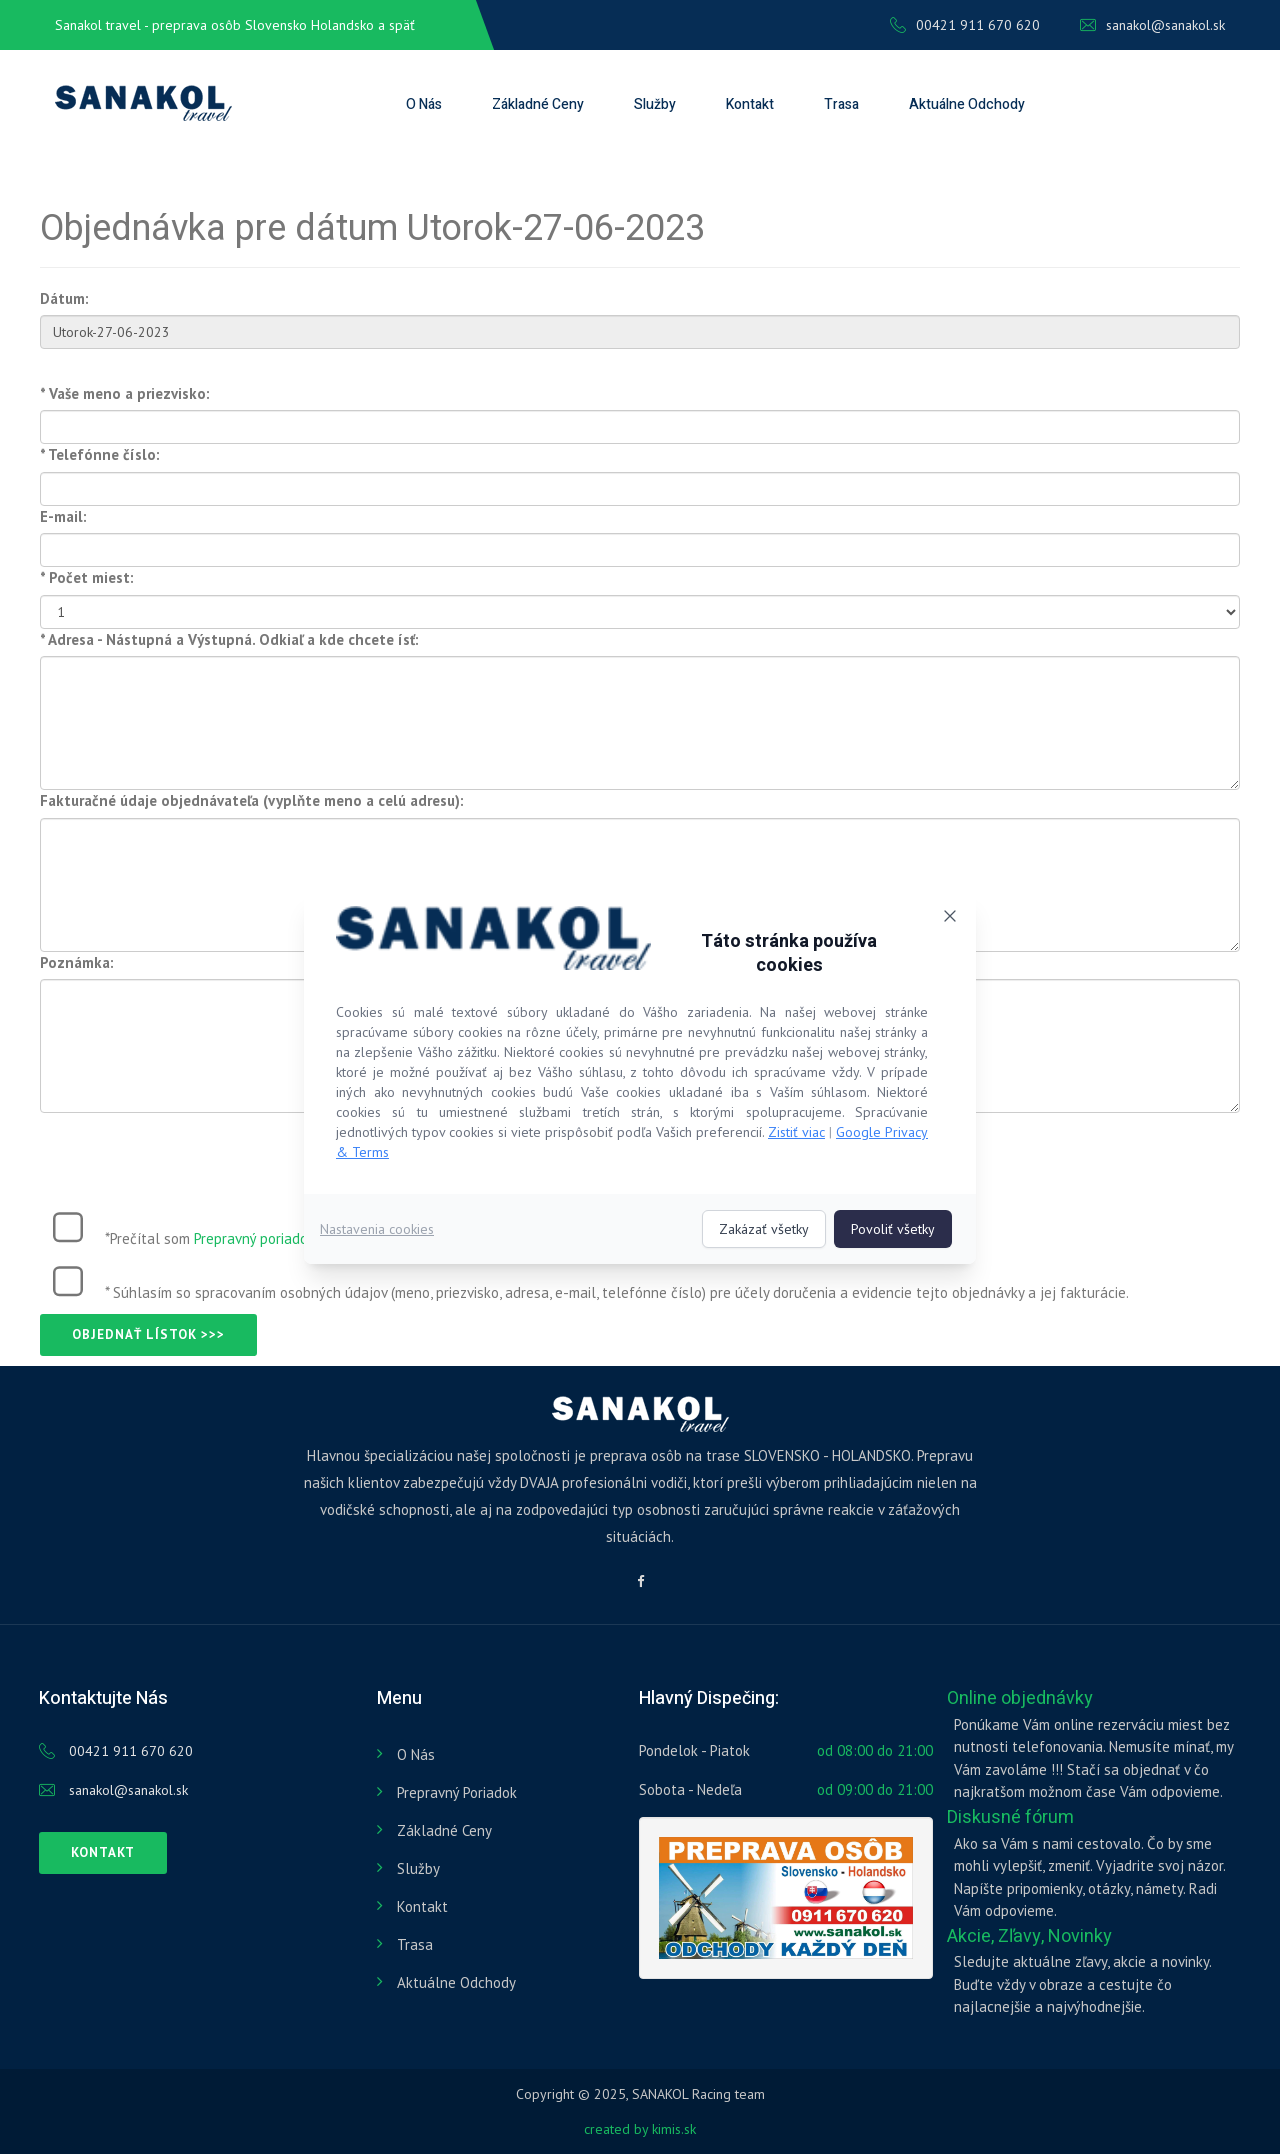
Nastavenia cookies (377, 1229)
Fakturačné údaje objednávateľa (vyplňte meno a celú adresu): (252, 800)
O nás (424, 104)
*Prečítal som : (212, 1238)
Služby (655, 104)
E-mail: (63, 516)
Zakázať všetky (764, 1229)
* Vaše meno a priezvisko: (125, 393)
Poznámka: (77, 962)
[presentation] (192, 1152)
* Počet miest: (87, 577)
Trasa (841, 104)
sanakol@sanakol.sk (1152, 25)
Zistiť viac (796, 1132)
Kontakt (750, 104)
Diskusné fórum (1010, 1817)
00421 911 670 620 (965, 25)
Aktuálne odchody (967, 104)
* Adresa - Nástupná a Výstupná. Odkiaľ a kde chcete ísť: (229, 639)
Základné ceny (538, 104)
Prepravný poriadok (254, 1238)
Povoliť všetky (893, 1229)
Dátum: (64, 298)
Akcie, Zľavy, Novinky (1029, 1936)
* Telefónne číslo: (100, 454)
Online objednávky (1020, 1698)
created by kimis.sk (640, 2129)
